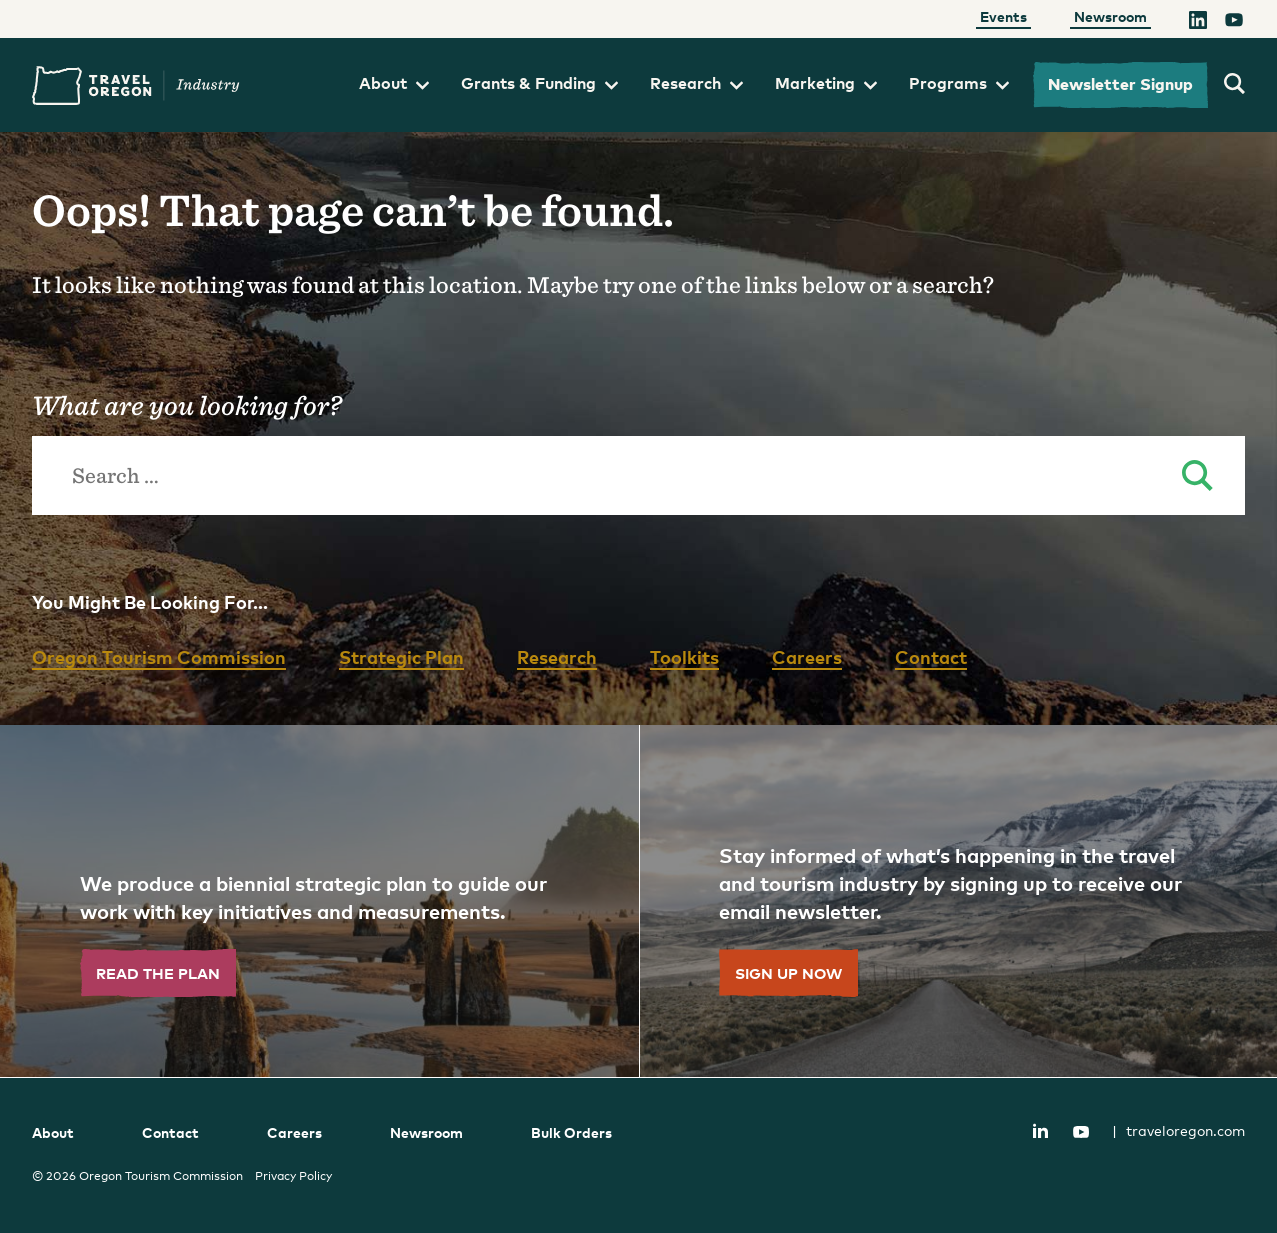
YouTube (1081, 1132)
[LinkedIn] (1198, 23)
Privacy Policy (293, 1176)
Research (696, 83)
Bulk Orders (571, 1132)
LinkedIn (1040, 1130)
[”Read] (319, 901)
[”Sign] (958, 901)
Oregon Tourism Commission (159, 656)
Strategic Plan (401, 656)
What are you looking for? (186, 405)
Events (1003, 16)
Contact (931, 656)
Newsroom (1110, 16)
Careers (807, 656)
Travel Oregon (136, 85)
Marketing (826, 83)
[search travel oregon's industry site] (1234, 85)
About (394, 83)
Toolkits (684, 656)
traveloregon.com (1178, 1130)
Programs (959, 83)
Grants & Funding (539, 83)
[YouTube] (1234, 23)
